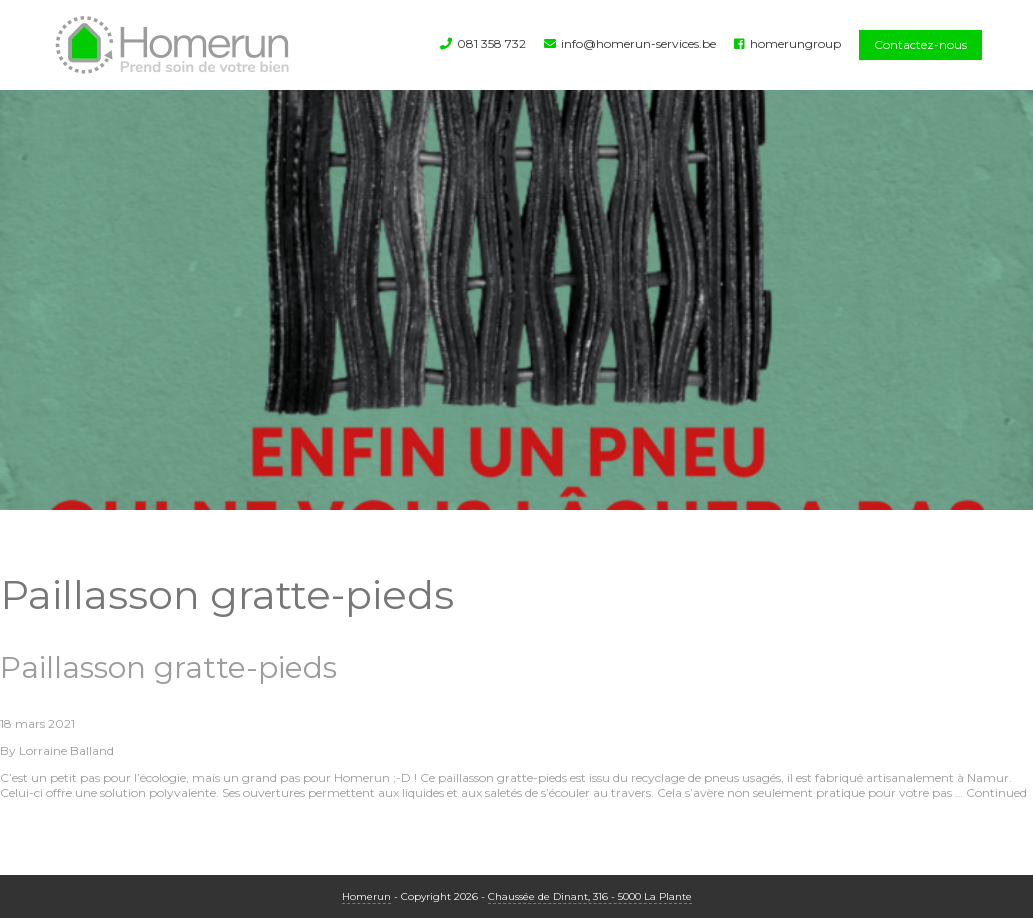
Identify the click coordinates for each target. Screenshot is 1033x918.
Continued (996, 792)
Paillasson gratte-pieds (168, 667)
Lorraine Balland (66, 750)
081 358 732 (491, 43)
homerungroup (795, 43)
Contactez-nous (920, 44)
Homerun (366, 896)
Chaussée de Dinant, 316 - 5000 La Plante (590, 896)
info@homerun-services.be (638, 43)
